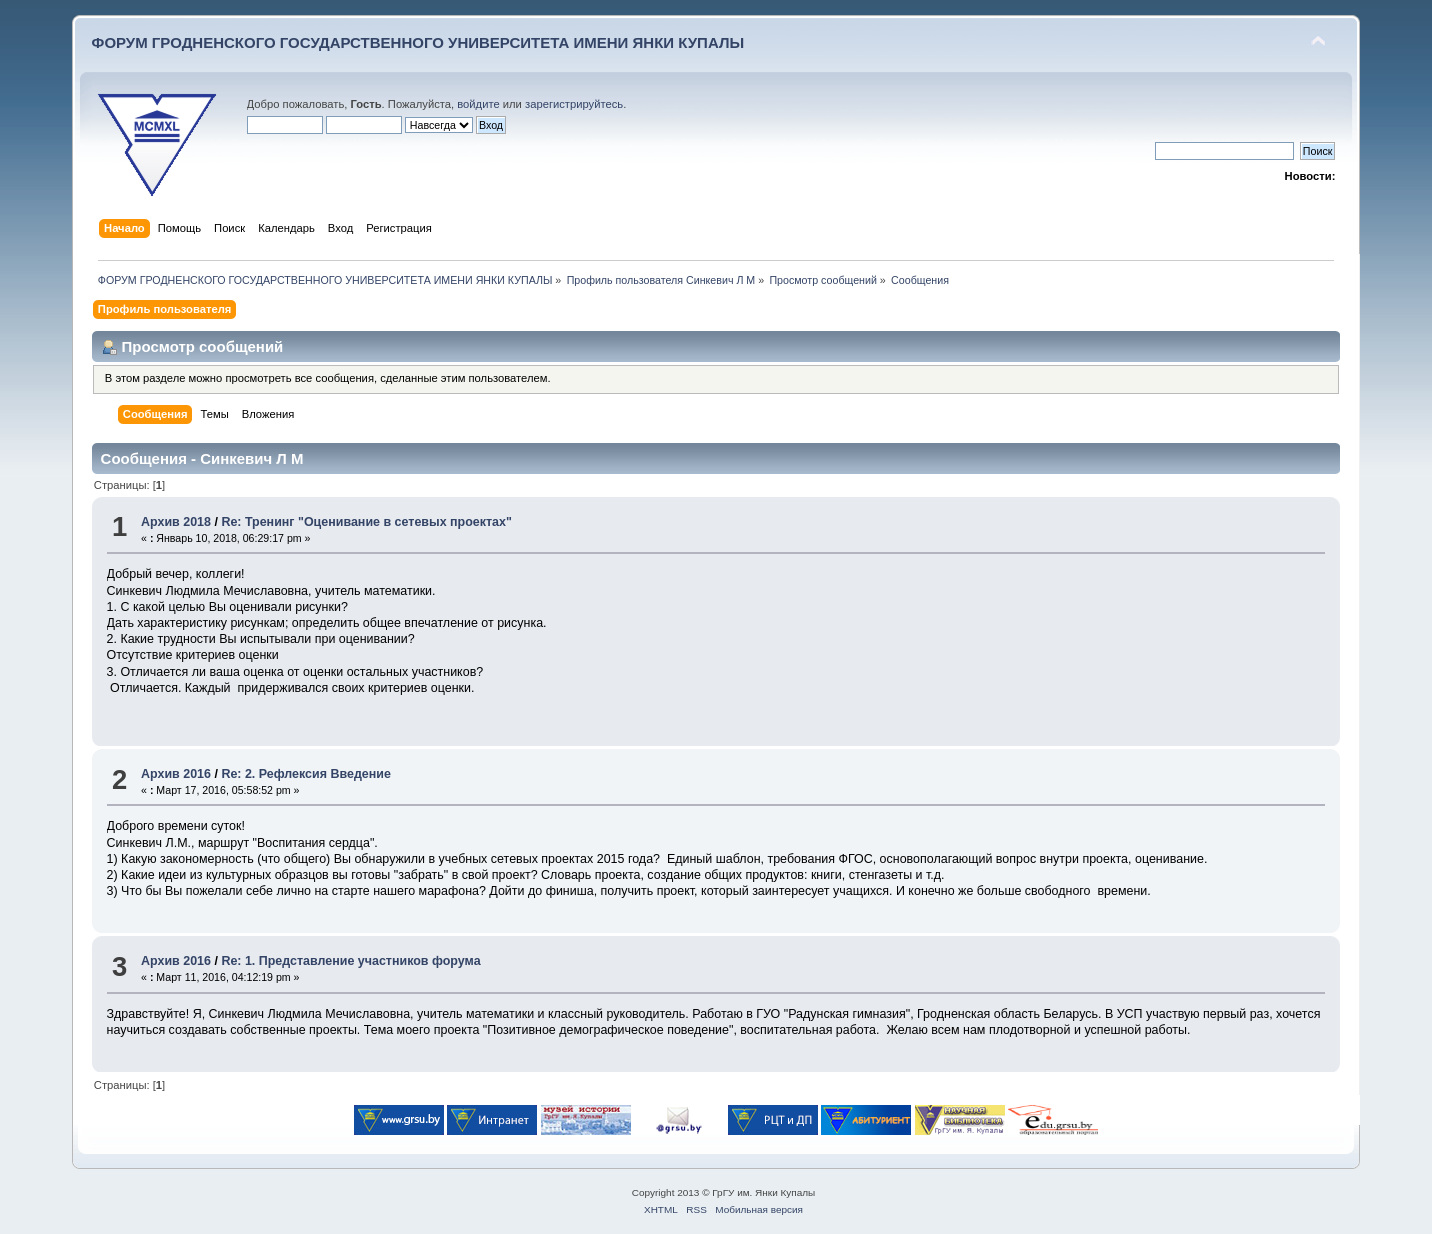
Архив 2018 (176, 522)
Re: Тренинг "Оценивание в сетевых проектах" (366, 522)
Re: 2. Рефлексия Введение (305, 774)
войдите (478, 104)
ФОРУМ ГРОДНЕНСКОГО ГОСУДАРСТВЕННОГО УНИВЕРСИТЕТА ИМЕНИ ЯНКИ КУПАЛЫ (418, 42)
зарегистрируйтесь (574, 104)
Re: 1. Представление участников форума (350, 961)
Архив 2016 (176, 774)
